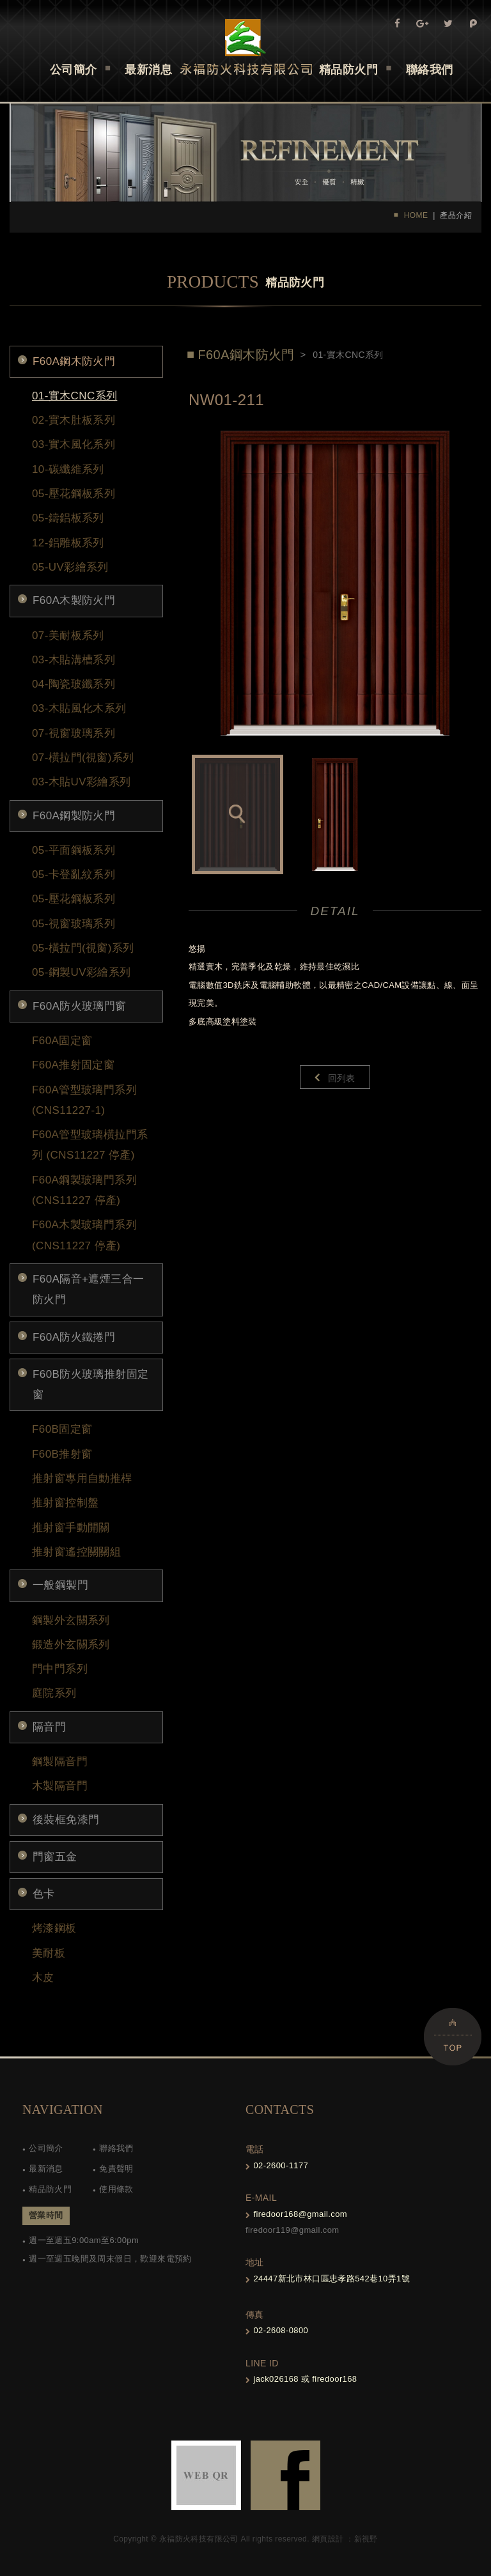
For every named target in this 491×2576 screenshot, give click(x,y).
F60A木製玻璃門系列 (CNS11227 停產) (84, 1235)
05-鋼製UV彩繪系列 (81, 972)
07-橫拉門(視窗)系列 (83, 758)
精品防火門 (50, 2189)
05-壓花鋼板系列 (73, 494)
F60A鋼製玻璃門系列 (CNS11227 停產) (84, 1190)
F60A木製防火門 (74, 600)
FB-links (285, 2475)
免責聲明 (116, 2168)
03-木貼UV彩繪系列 (81, 782)
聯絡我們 (116, 2148)
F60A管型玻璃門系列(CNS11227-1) (84, 1100)
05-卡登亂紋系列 (73, 874)
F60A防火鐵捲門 (74, 1337)
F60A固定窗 (62, 1041)
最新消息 (46, 2168)
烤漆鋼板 (54, 1928)
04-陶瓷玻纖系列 (73, 684)
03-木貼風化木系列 (79, 708)
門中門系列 (60, 1669)
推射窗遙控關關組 (76, 1552)
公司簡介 (46, 2148)
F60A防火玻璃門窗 (80, 1006)
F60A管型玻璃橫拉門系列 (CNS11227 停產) (90, 1145)
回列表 (341, 1078)
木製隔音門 (60, 1786)
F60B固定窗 (62, 1429)
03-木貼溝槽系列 (73, 660)
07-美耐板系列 (68, 635)
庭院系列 (54, 1693)
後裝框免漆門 (66, 1820)
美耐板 (48, 1953)
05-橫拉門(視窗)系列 (83, 948)
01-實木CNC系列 (74, 396)
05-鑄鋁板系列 (68, 518)
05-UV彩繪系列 (70, 567)
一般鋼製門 (60, 1585)
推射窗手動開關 (71, 1528)
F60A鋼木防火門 (74, 361)
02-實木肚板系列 (73, 420)
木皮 (43, 1977)
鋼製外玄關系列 (71, 1620)
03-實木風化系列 (73, 444)
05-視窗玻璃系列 (73, 924)
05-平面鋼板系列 (73, 850)
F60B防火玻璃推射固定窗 (90, 1384)
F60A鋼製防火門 (74, 816)
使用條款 (116, 2189)
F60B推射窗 (62, 1454)
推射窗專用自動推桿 (82, 1478)
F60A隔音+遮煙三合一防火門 (88, 1289)
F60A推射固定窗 (73, 1065)
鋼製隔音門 (60, 1761)
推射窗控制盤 (65, 1503)
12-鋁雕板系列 (68, 543)
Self (246, 47)
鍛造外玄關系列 (71, 1645)
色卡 (44, 1894)
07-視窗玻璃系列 (73, 733)
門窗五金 (55, 1857)
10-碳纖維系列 (68, 469)
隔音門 (49, 1727)
